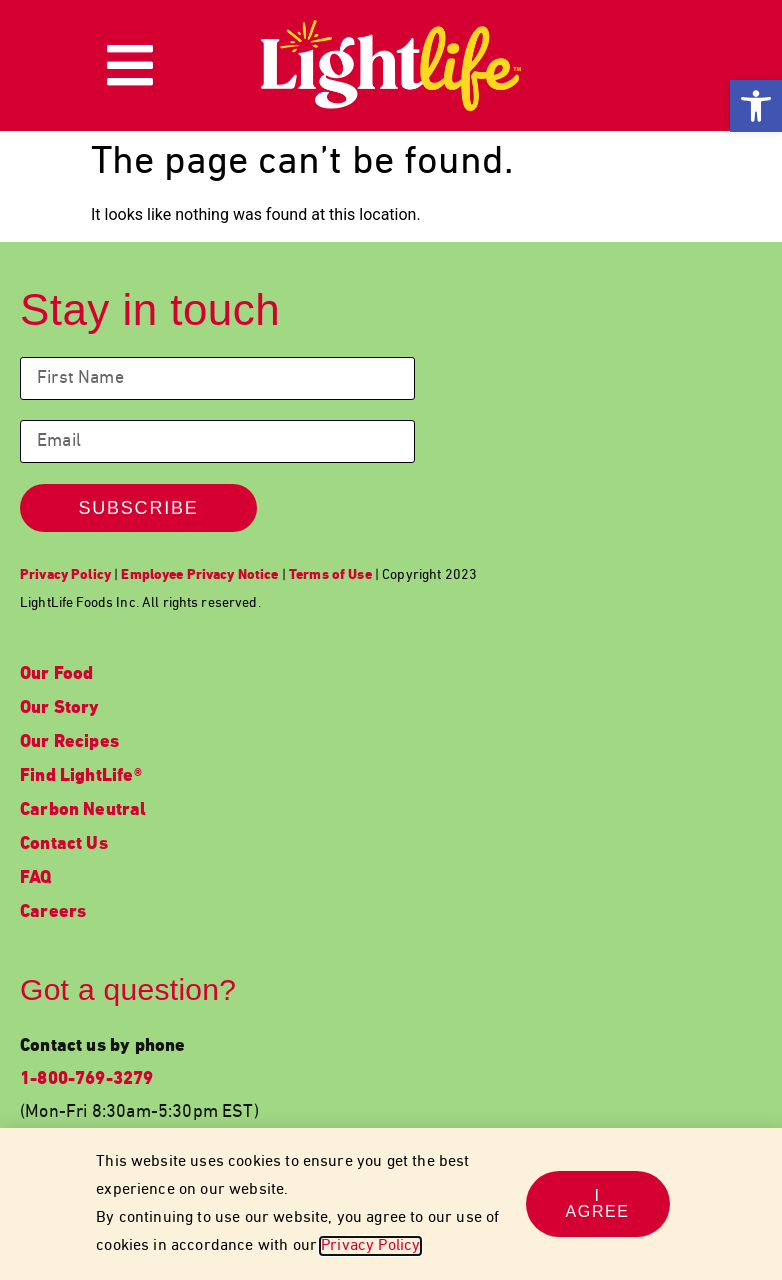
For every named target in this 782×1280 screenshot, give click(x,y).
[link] (756, 106)
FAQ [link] (36, 878)
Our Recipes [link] (69, 742)
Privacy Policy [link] (370, 1246)
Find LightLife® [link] (81, 776)
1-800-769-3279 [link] (87, 1079)
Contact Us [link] (64, 844)
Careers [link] (53, 912)
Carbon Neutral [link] (83, 810)
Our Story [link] (60, 708)
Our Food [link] (56, 674)
